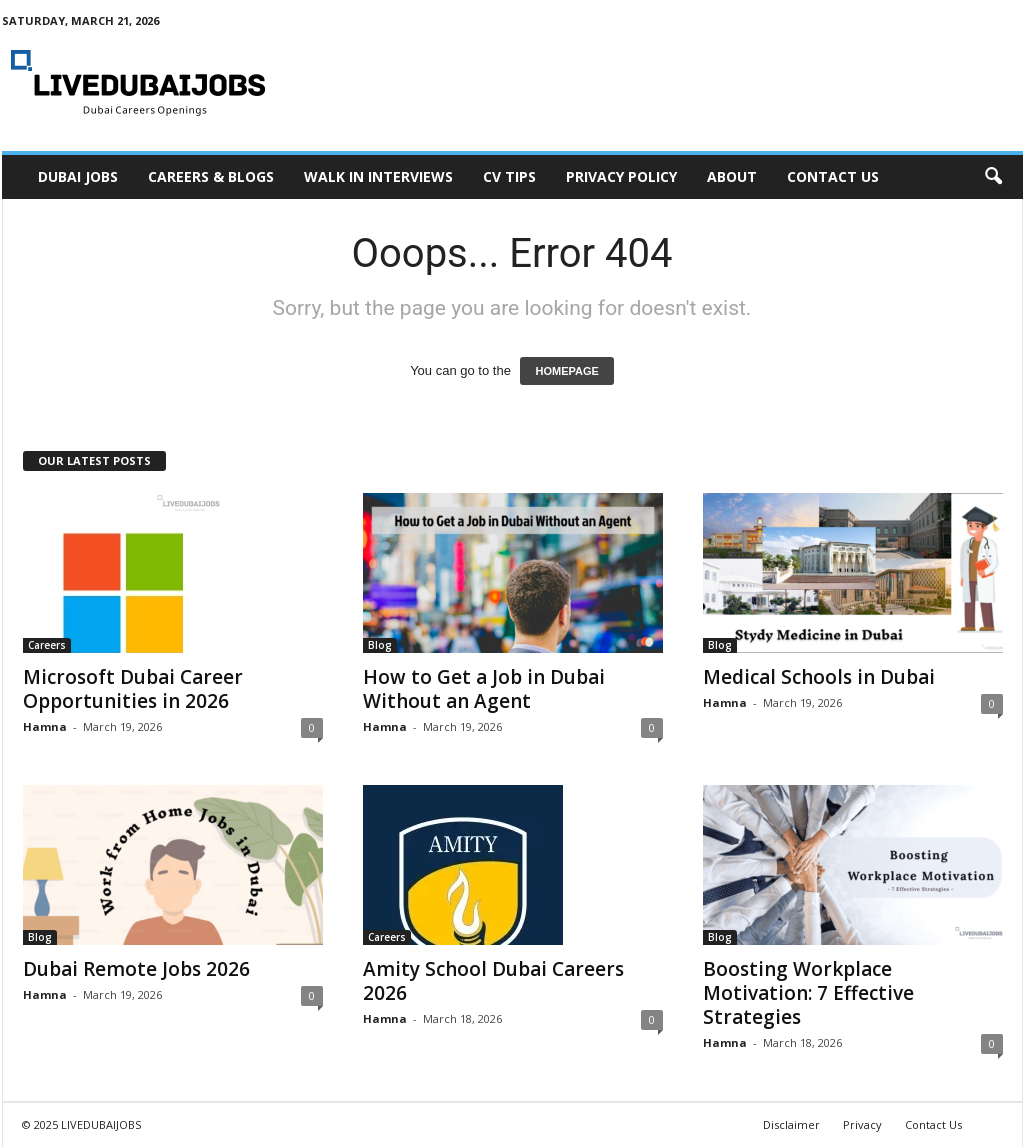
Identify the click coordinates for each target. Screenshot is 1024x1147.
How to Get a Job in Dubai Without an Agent (484, 689)
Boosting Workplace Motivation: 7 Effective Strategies (808, 993)
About (732, 176)
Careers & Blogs (211, 176)
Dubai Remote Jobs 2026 (136, 969)
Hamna (45, 726)
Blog (380, 645)
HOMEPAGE (566, 371)
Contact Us (833, 176)
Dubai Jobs (78, 176)
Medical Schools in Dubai (819, 677)
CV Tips (509, 176)
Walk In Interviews (378, 176)
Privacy (862, 1124)
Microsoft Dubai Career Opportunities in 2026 (133, 689)
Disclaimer (791, 1124)
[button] (993, 177)
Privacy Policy (621, 176)
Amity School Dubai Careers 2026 (493, 981)
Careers (47, 645)
